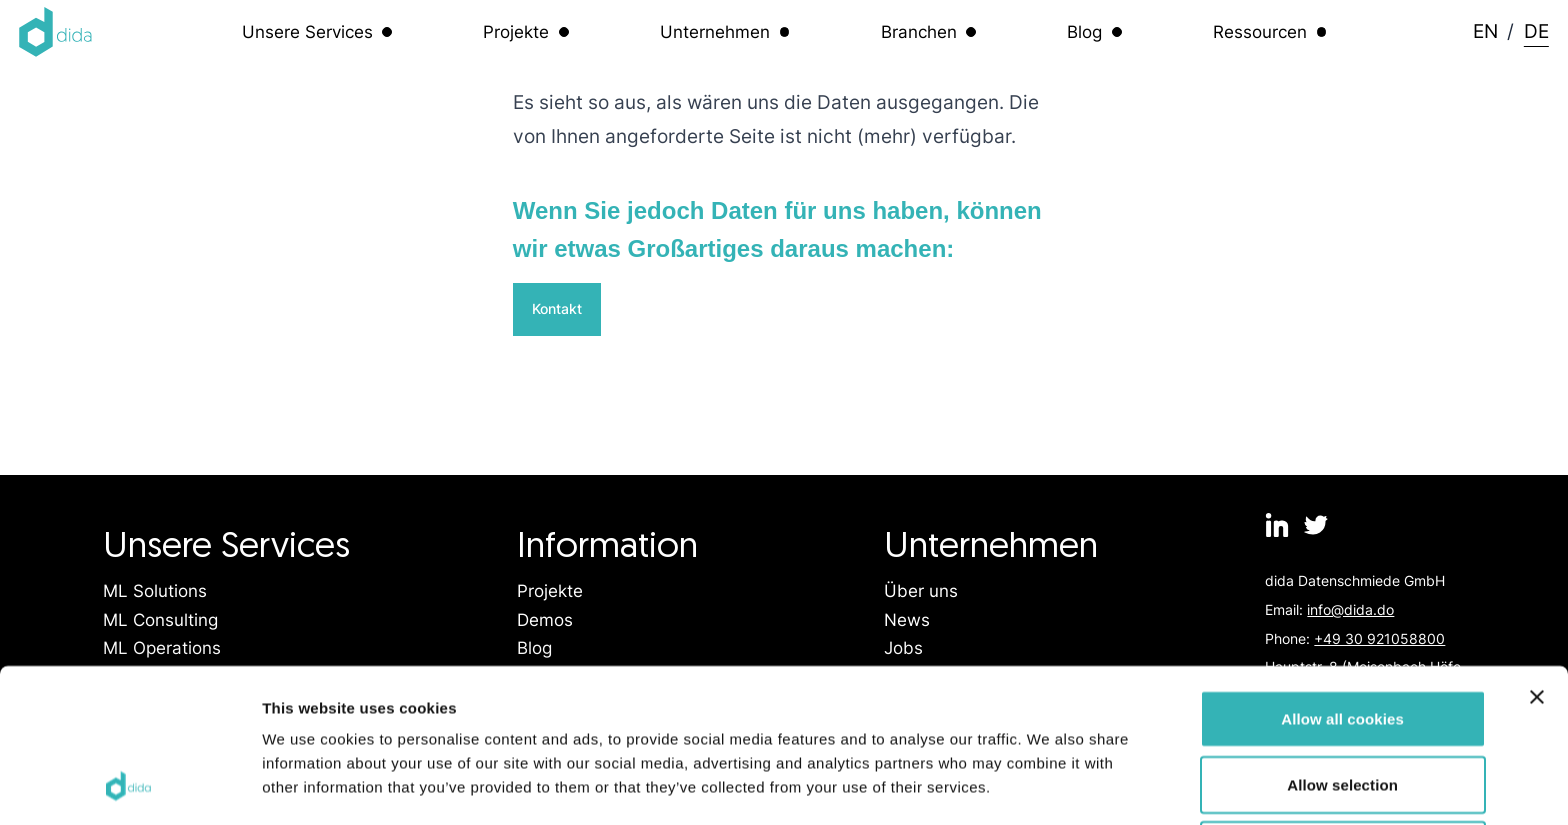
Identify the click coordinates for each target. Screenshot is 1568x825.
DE (1536, 31)
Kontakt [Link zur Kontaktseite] (557, 308)
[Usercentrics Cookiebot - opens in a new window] (129, 786)
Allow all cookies (1342, 578)
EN (1485, 31)
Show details (1049, 785)
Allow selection (1342, 644)
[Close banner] (1537, 557)
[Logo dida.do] (56, 32)
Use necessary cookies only (1342, 709)
